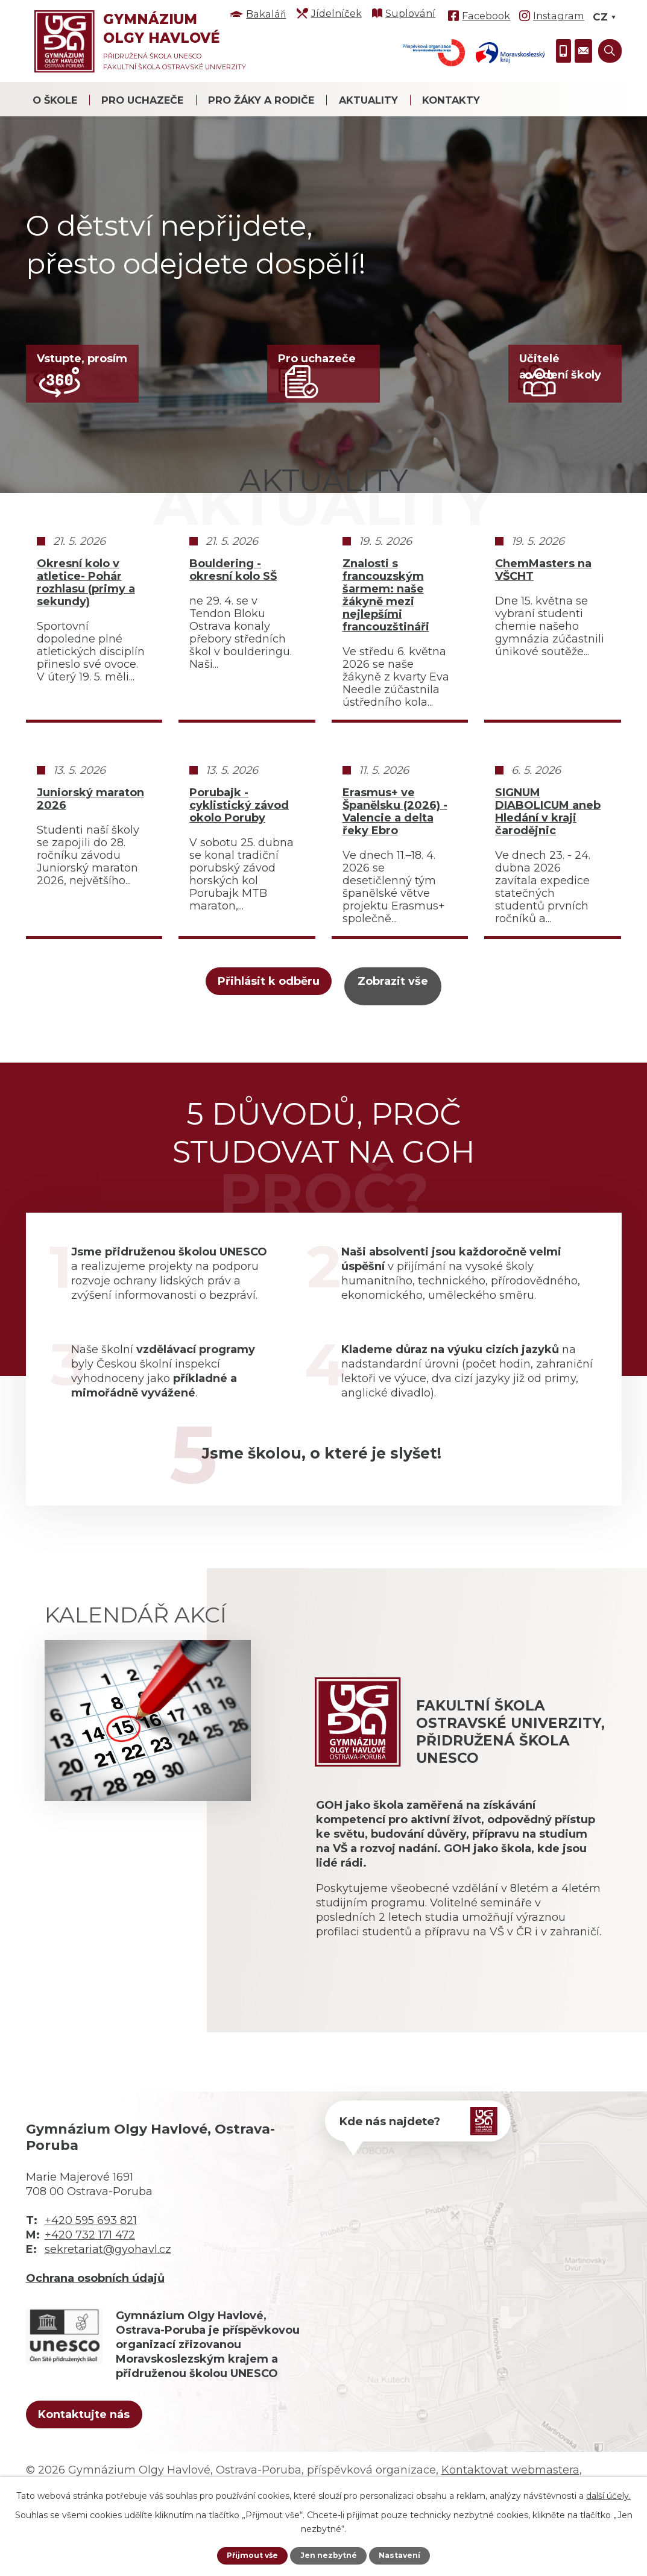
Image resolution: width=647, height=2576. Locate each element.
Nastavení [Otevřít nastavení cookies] (405, 2554)
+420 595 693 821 (91, 2274)
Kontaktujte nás (103, 2471)
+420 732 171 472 (90, 2288)
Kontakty (451, 100)
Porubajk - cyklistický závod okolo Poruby (239, 863)
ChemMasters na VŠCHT (543, 628)
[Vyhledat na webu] (610, 51)
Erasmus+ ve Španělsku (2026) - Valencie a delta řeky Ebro (394, 869)
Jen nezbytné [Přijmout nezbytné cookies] (329, 2554)
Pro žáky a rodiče (261, 100)
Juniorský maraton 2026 (90, 857)
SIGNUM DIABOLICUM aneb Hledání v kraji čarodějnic (548, 869)
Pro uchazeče (142, 100)
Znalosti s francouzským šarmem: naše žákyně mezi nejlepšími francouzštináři (385, 653)
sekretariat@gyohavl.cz (108, 2303)
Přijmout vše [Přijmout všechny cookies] (247, 2554)
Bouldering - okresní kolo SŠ (233, 628)
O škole (55, 100)
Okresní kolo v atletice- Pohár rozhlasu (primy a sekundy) (86, 640)
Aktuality (368, 100)
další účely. (608, 2494)
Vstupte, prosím (82, 362)
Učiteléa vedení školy (561, 370)
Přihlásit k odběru (229, 1041)
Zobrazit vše (417, 1041)
